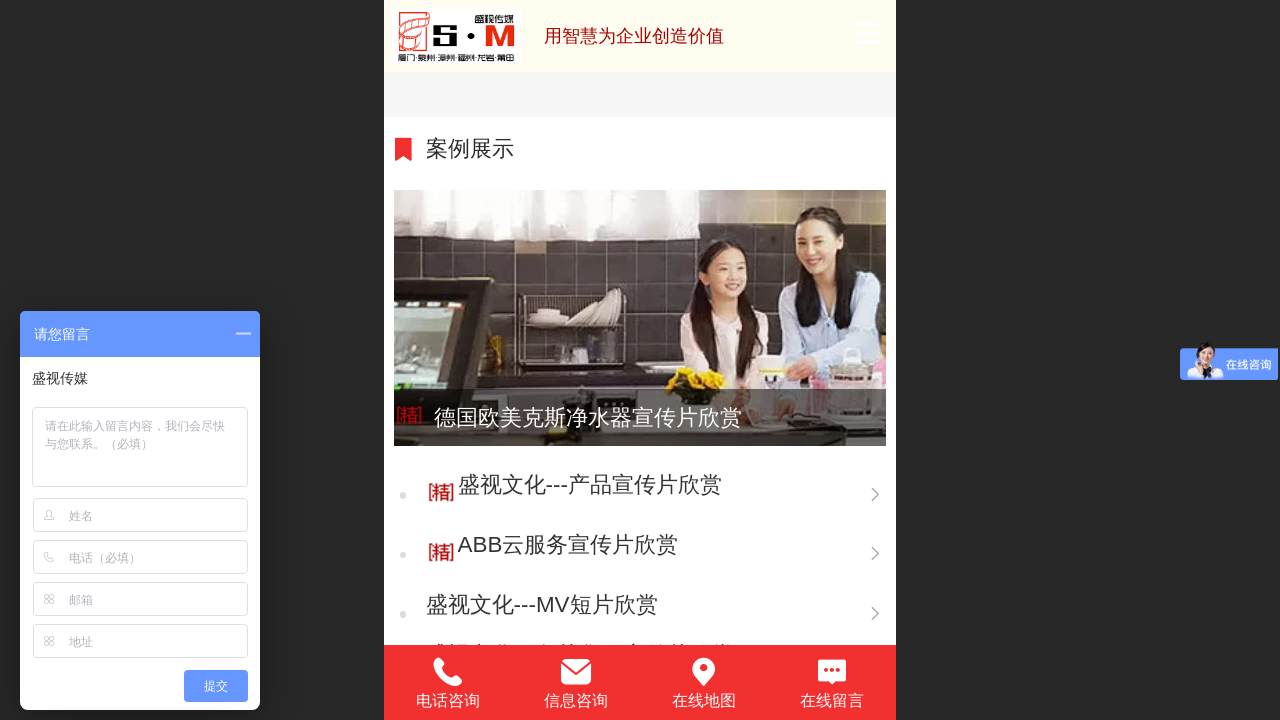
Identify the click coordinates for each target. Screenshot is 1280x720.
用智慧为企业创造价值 (634, 36)
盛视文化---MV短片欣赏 (542, 604)
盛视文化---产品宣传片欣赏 (590, 484)
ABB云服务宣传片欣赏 (568, 544)
